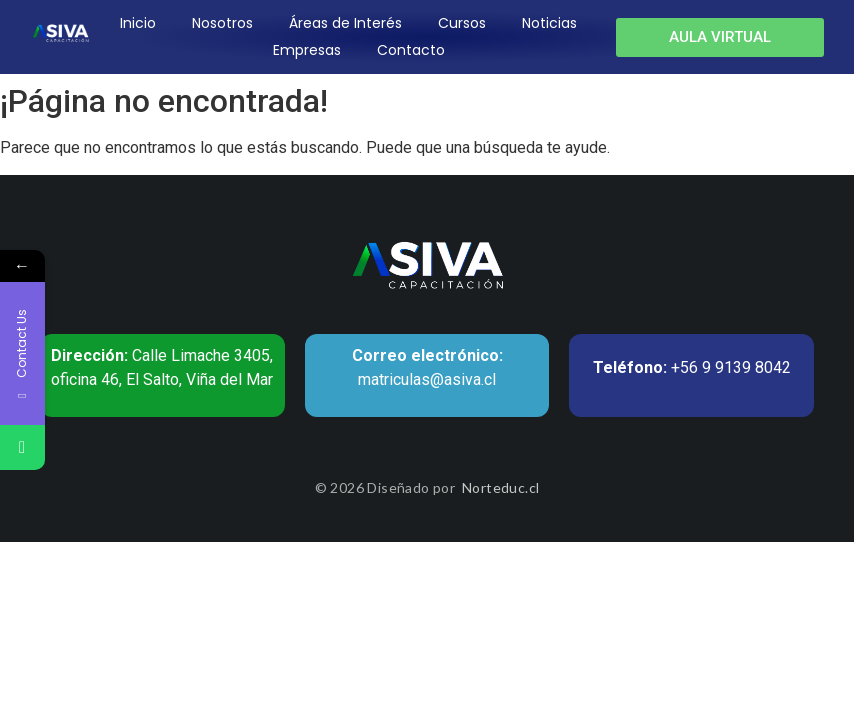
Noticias (549, 23)
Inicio (138, 23)
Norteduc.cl (500, 487)
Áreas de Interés (345, 23)
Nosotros (222, 23)
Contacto (411, 50)
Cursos (462, 23)
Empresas (307, 50)
